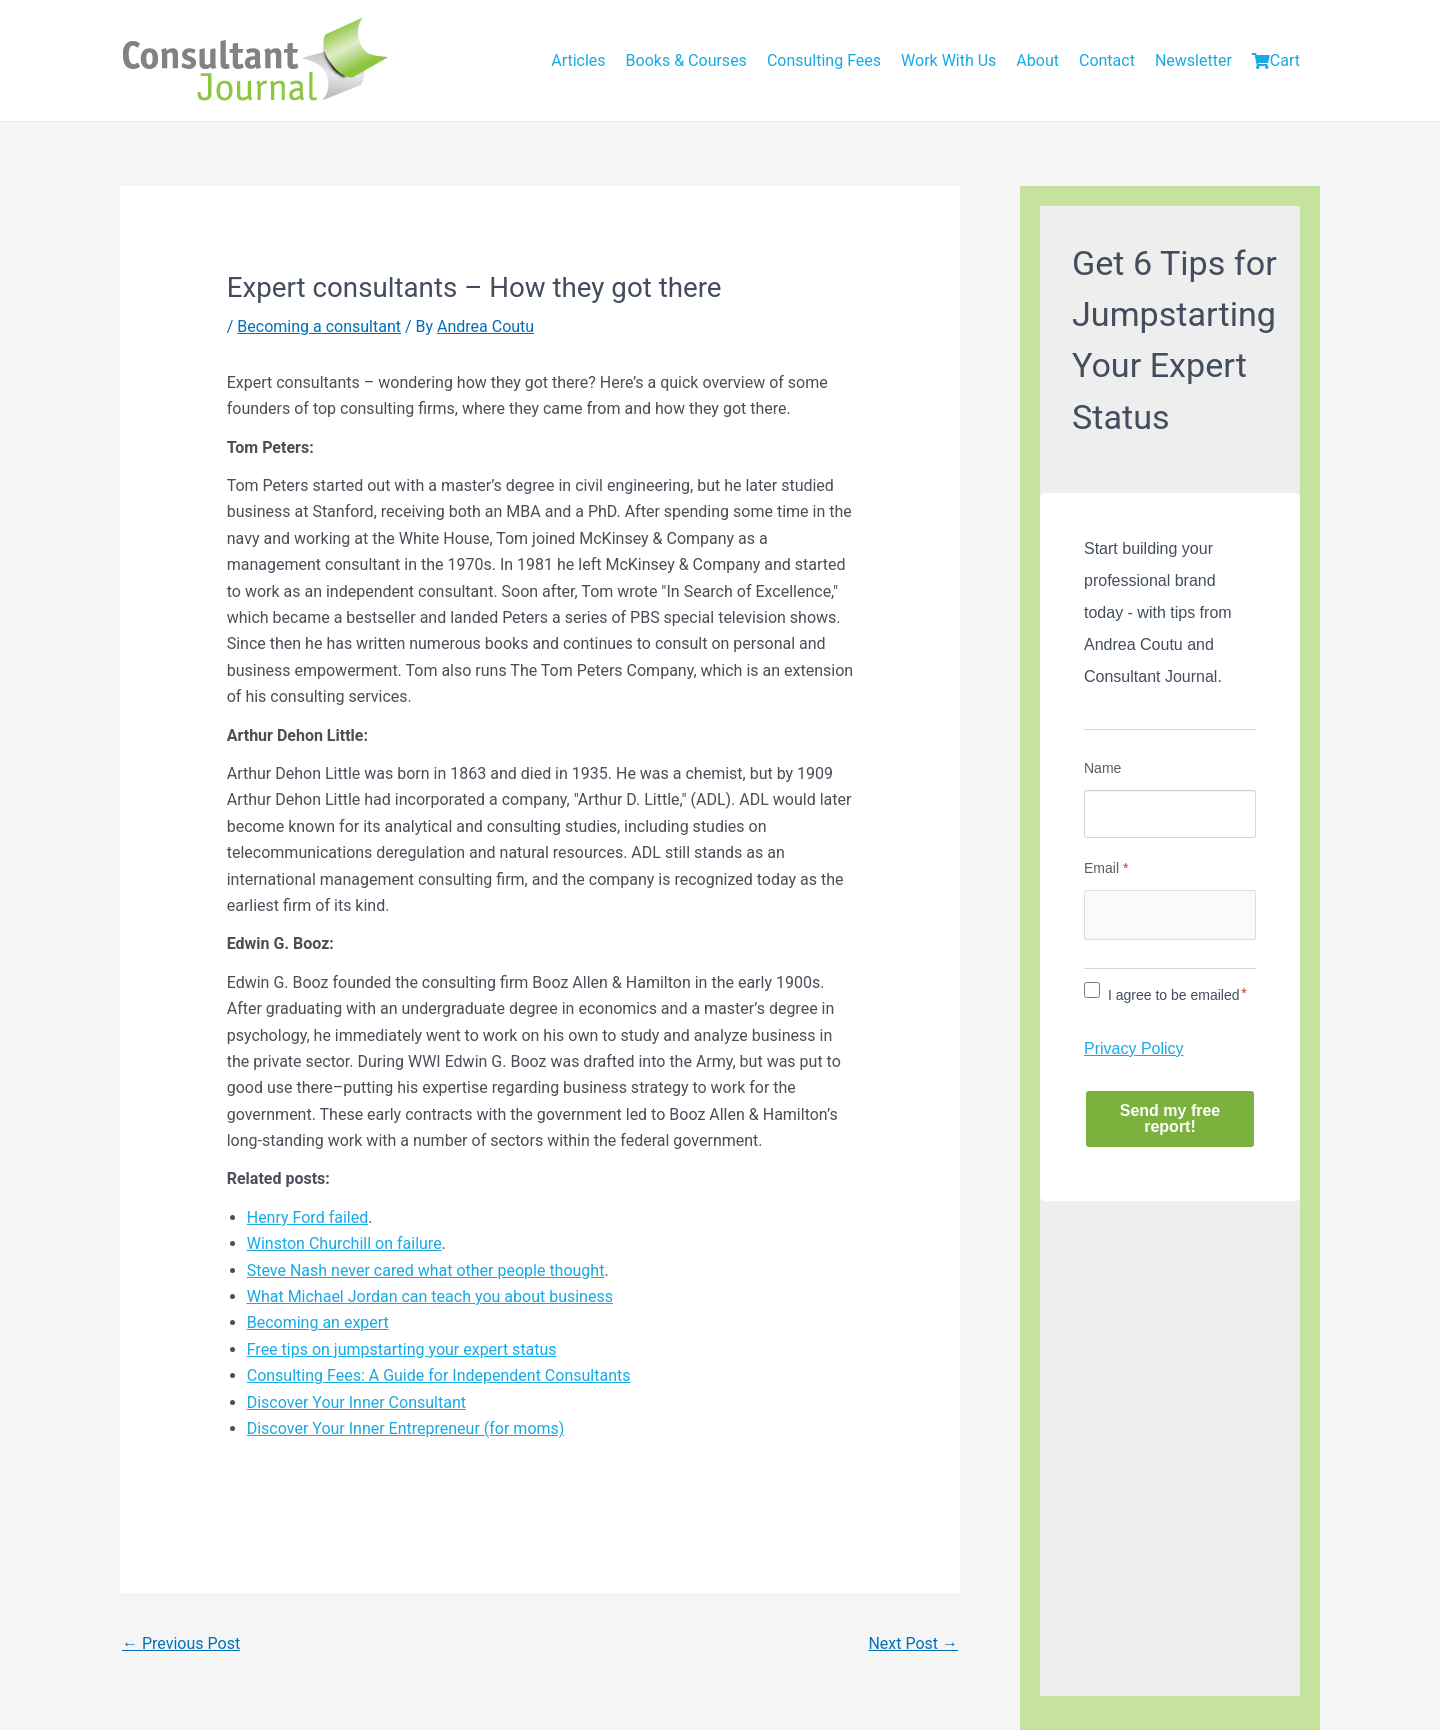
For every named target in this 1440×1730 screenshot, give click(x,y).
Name (1102, 768)
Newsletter (1193, 60)
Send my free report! (1170, 1118)
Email (1106, 868)
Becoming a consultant (319, 326)
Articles (578, 60)
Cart (1276, 60)
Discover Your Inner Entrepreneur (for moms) (406, 1428)
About (1037, 60)
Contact (1107, 60)
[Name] (1170, 814)
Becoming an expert (318, 1322)
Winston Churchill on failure (344, 1243)
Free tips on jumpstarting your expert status (402, 1349)
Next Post (913, 1643)
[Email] (1170, 915)
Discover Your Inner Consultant (356, 1402)
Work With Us (948, 60)
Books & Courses (686, 60)
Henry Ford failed (307, 1217)
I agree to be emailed (1174, 995)
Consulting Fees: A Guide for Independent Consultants (439, 1375)
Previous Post (181, 1643)
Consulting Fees (824, 60)
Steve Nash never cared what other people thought (426, 1270)
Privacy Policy (1134, 1048)
